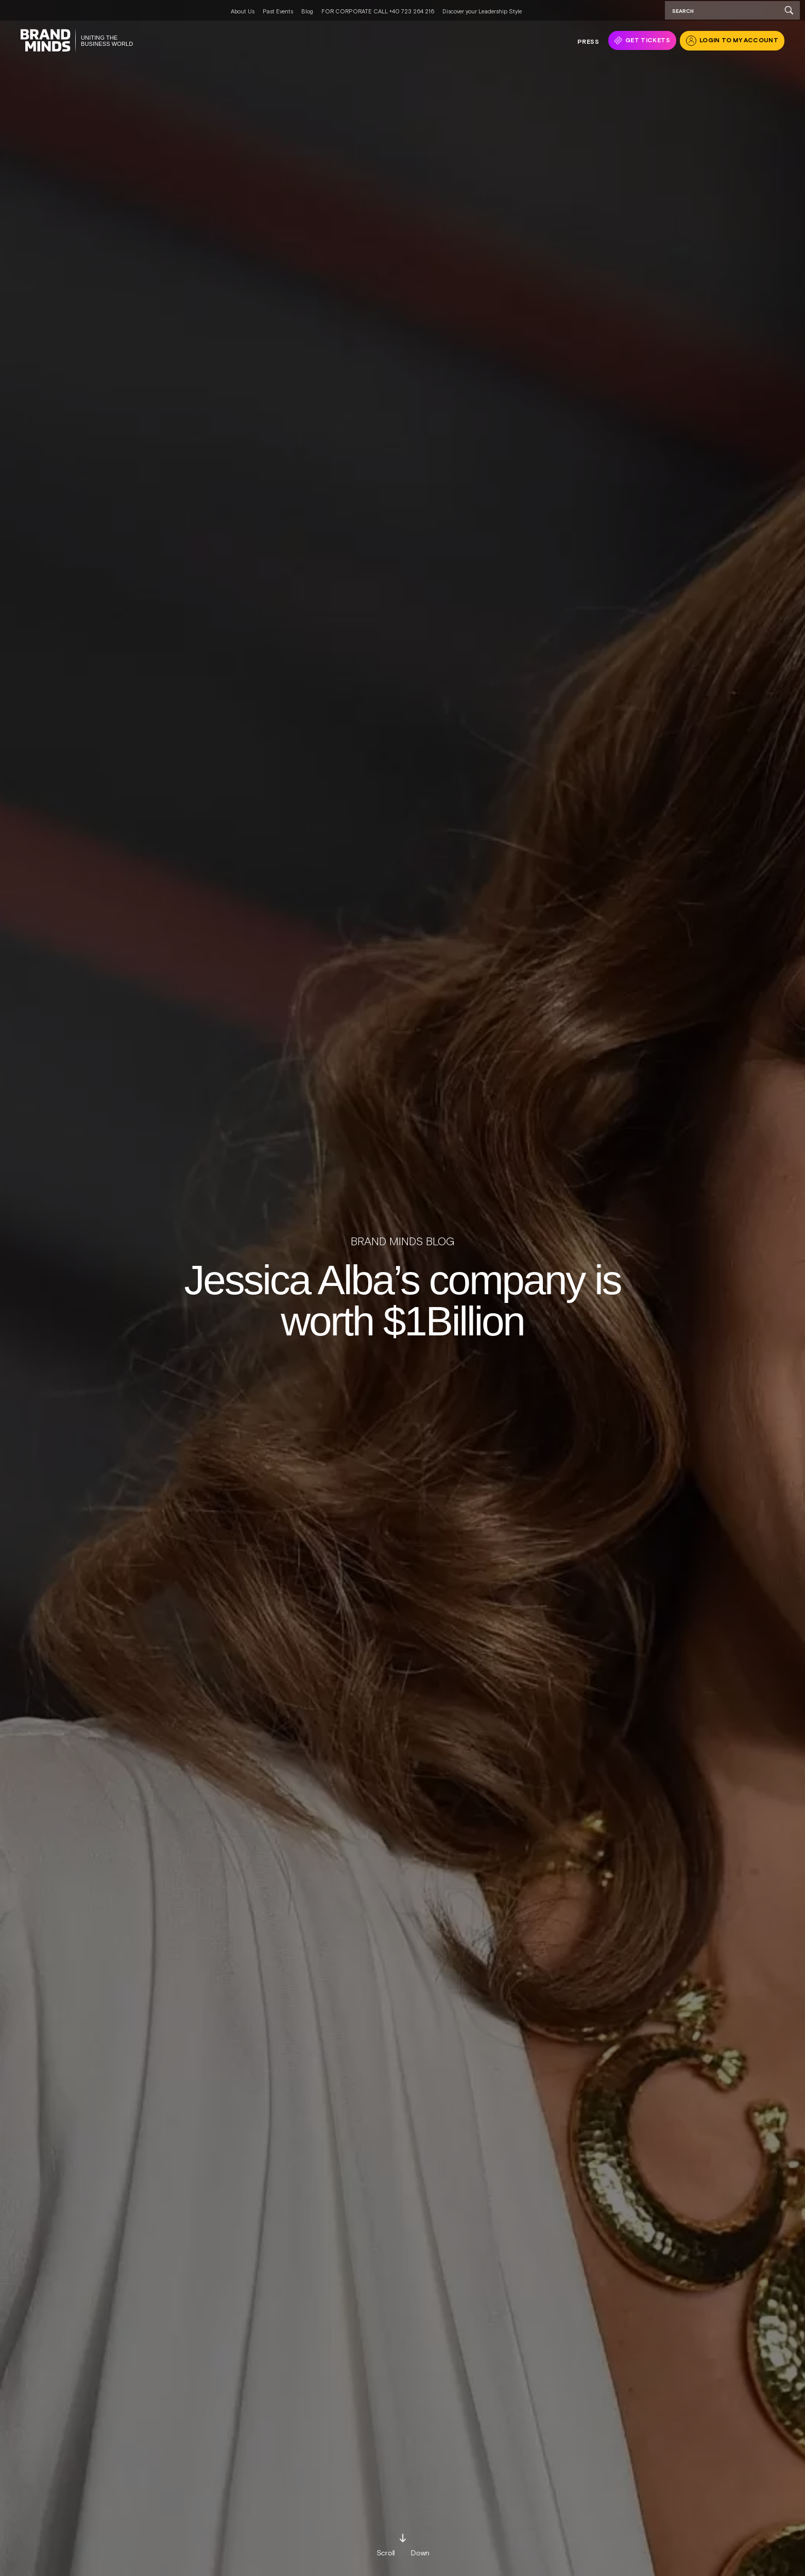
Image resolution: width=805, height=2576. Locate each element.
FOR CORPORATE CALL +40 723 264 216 (377, 11)
